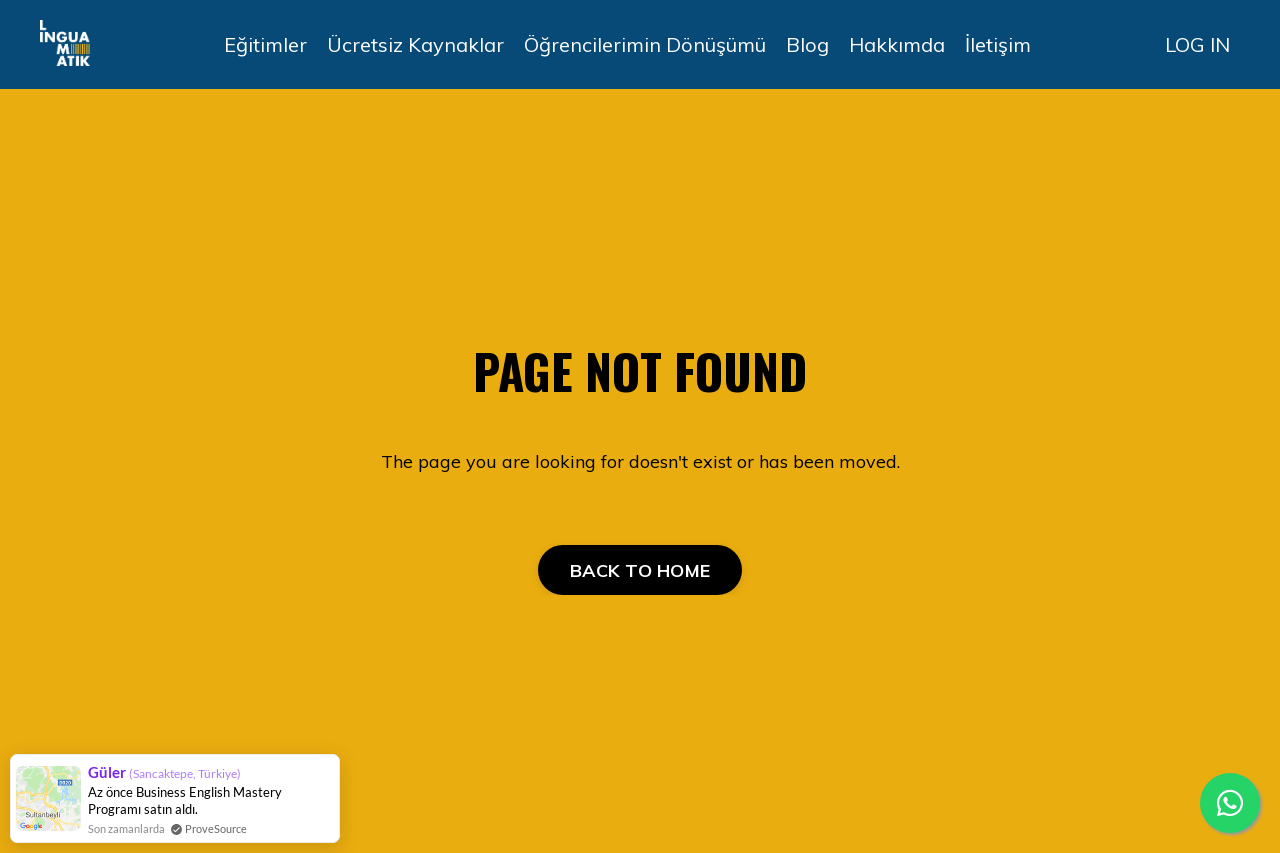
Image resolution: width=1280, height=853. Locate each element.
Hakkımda (897, 44)
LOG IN (1197, 44)
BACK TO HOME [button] (640, 570)
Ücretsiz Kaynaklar (415, 44)
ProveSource (216, 828)
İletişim (998, 44)
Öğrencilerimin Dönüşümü (645, 44)
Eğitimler (265, 44)
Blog (807, 44)
